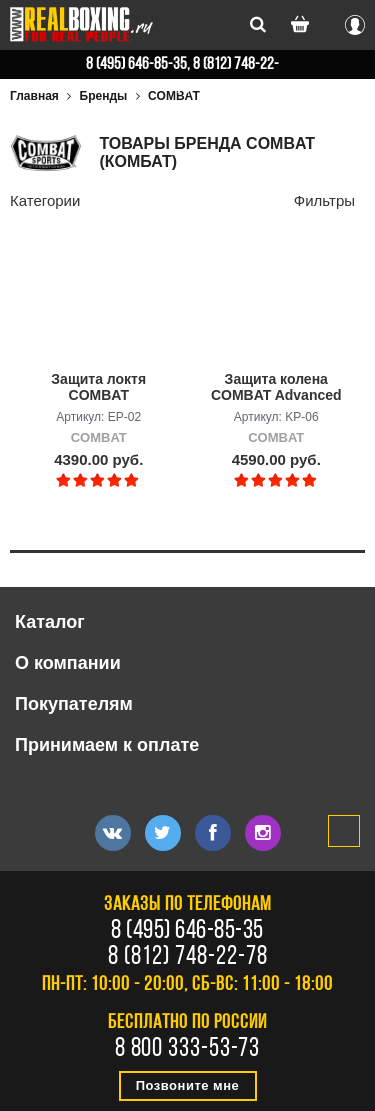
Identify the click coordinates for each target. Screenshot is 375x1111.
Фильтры (324, 200)
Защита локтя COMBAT (98, 387)
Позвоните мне (188, 1085)
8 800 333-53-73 (188, 1050)
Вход (355, 22)
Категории (45, 200)
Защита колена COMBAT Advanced (276, 387)
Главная (34, 96)
